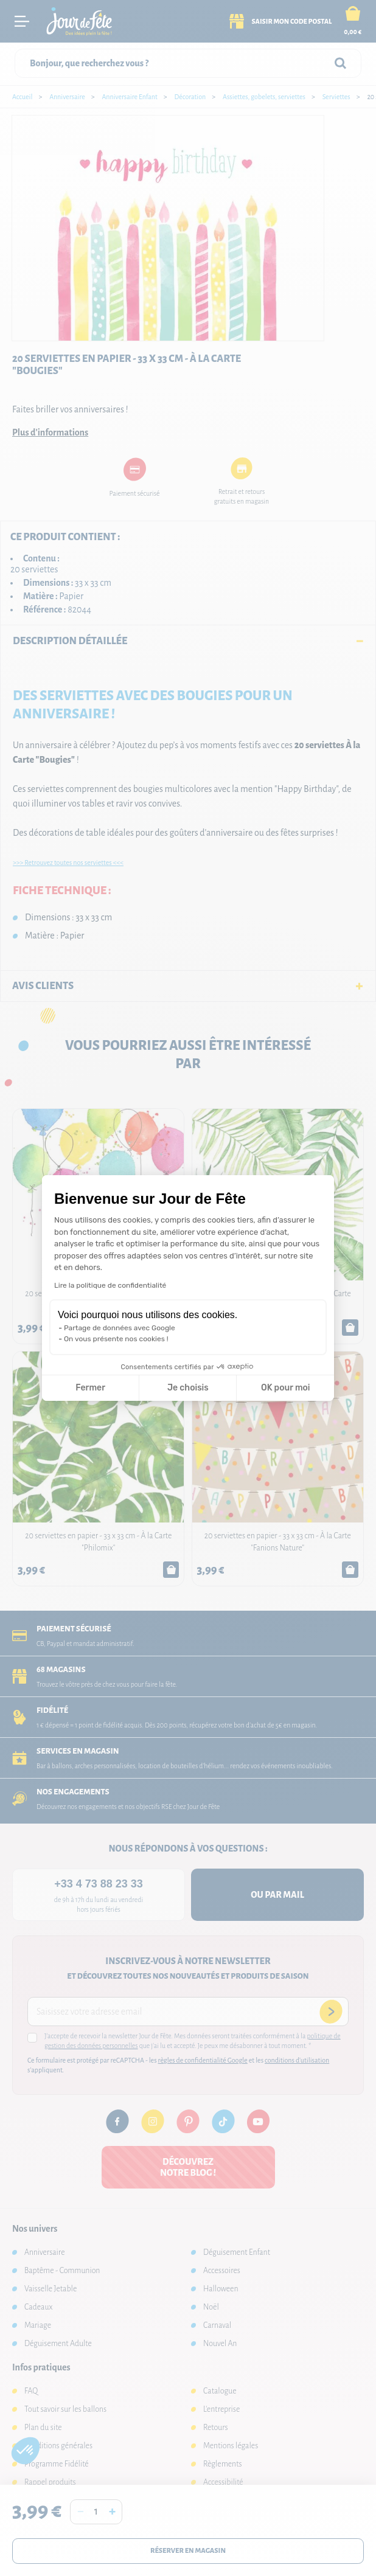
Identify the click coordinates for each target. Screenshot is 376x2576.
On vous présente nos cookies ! (116, 1339)
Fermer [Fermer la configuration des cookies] (90, 1388)
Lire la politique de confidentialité (110, 1285)
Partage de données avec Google (119, 1328)
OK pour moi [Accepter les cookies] (285, 1388)
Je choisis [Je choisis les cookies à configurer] (188, 1388)
